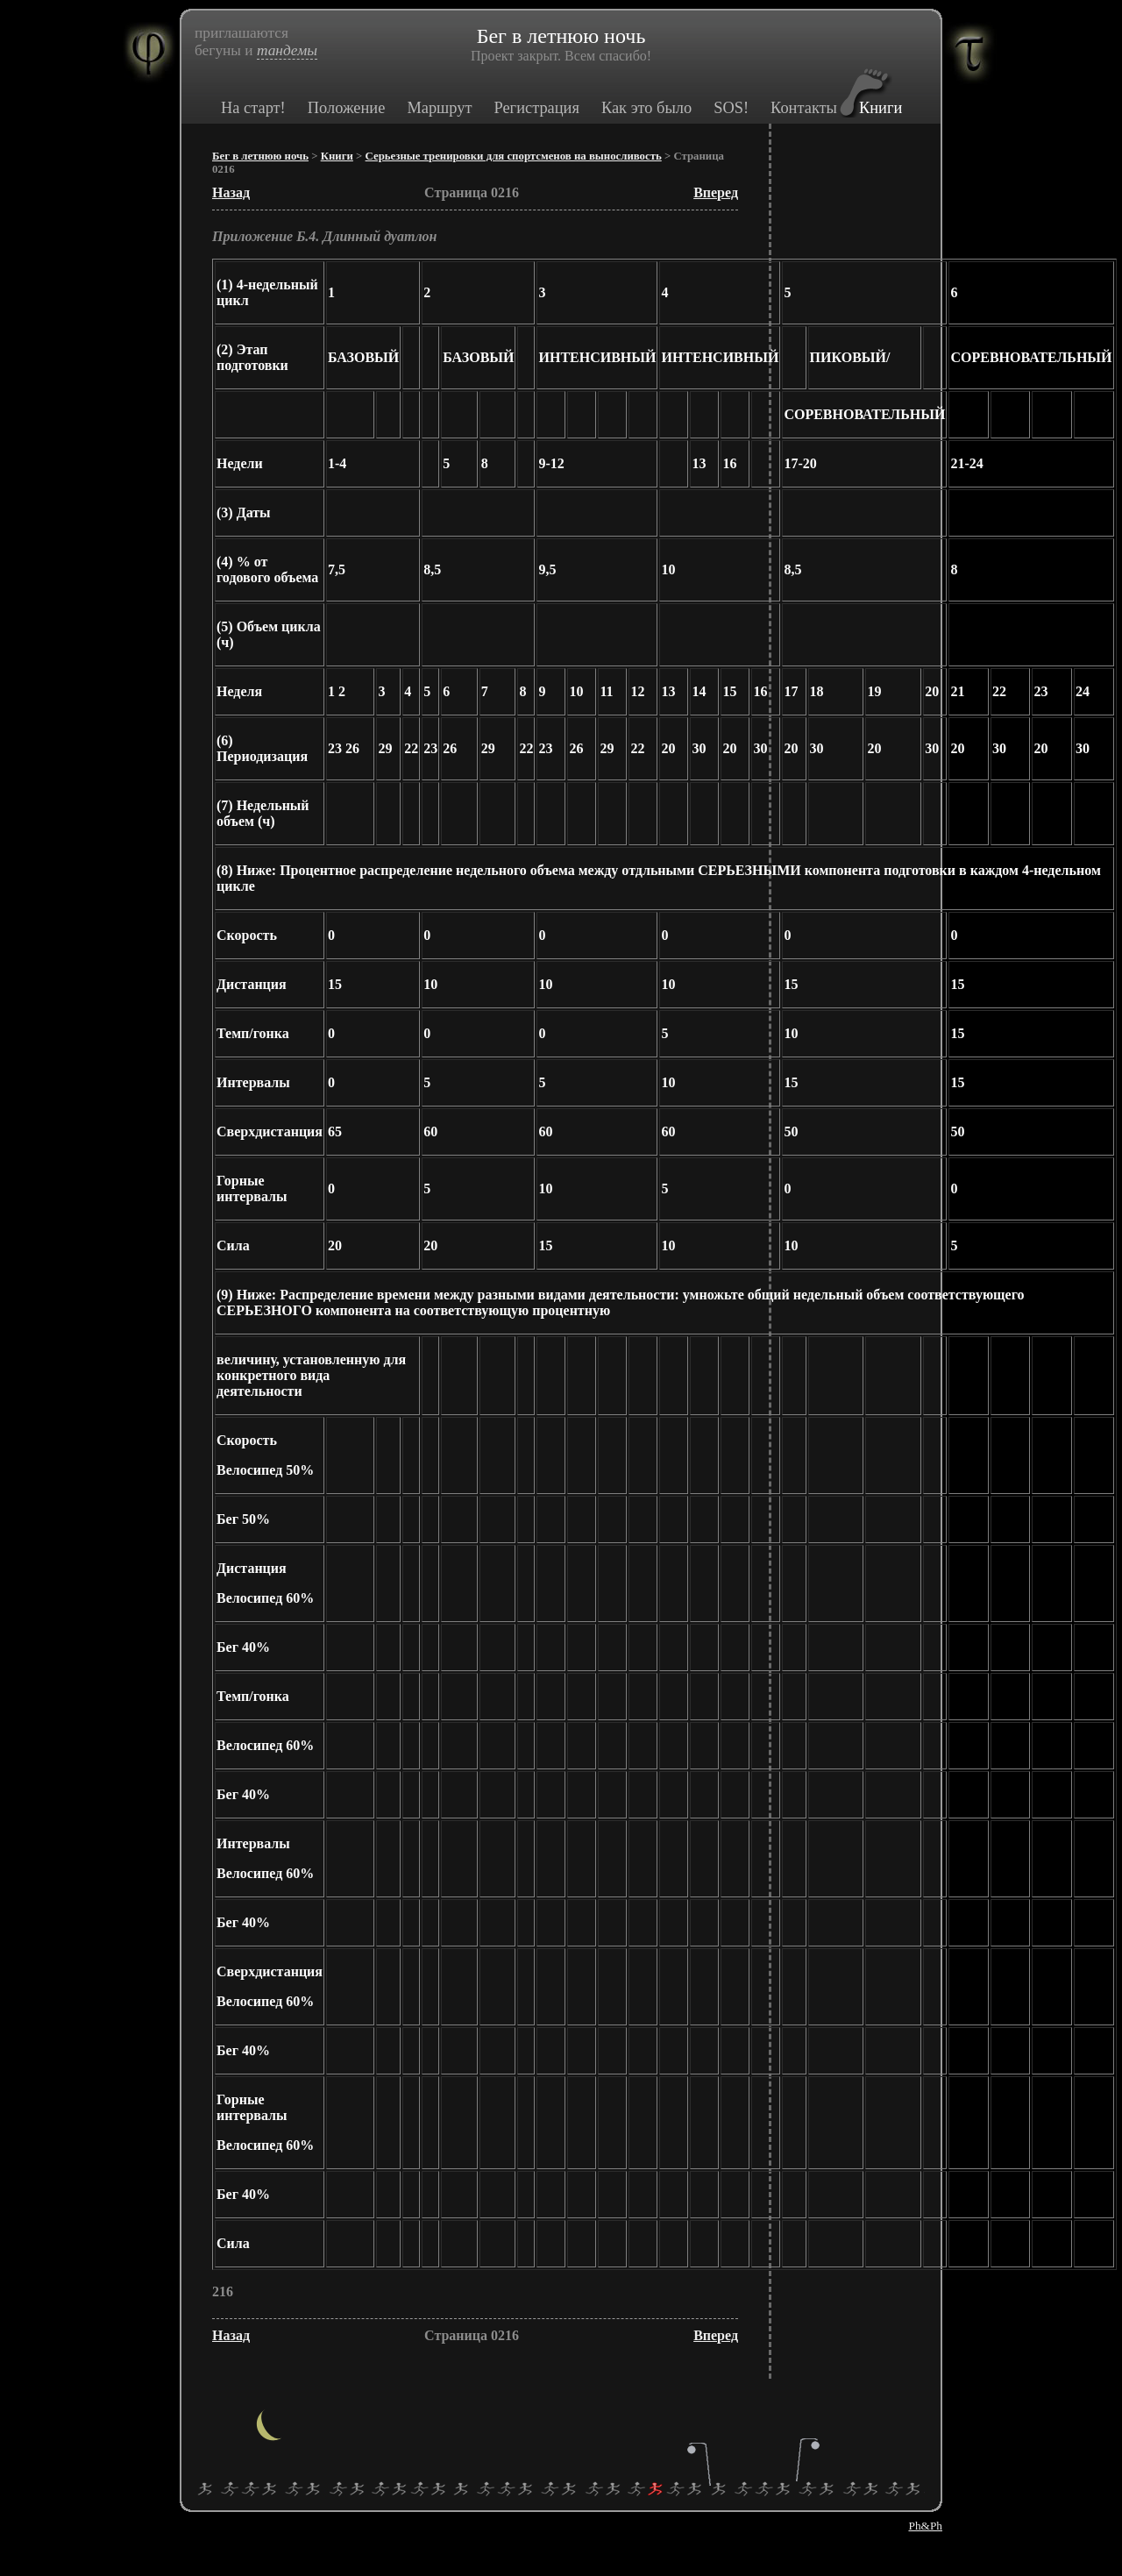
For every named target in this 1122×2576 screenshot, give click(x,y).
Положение (347, 108)
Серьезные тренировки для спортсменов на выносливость (514, 156)
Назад (231, 192)
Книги (880, 108)
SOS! (731, 108)
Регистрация (536, 108)
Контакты (803, 108)
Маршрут (439, 108)
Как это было (646, 108)
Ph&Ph (925, 2525)
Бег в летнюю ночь (260, 156)
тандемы (287, 50)
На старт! (253, 108)
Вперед (715, 192)
